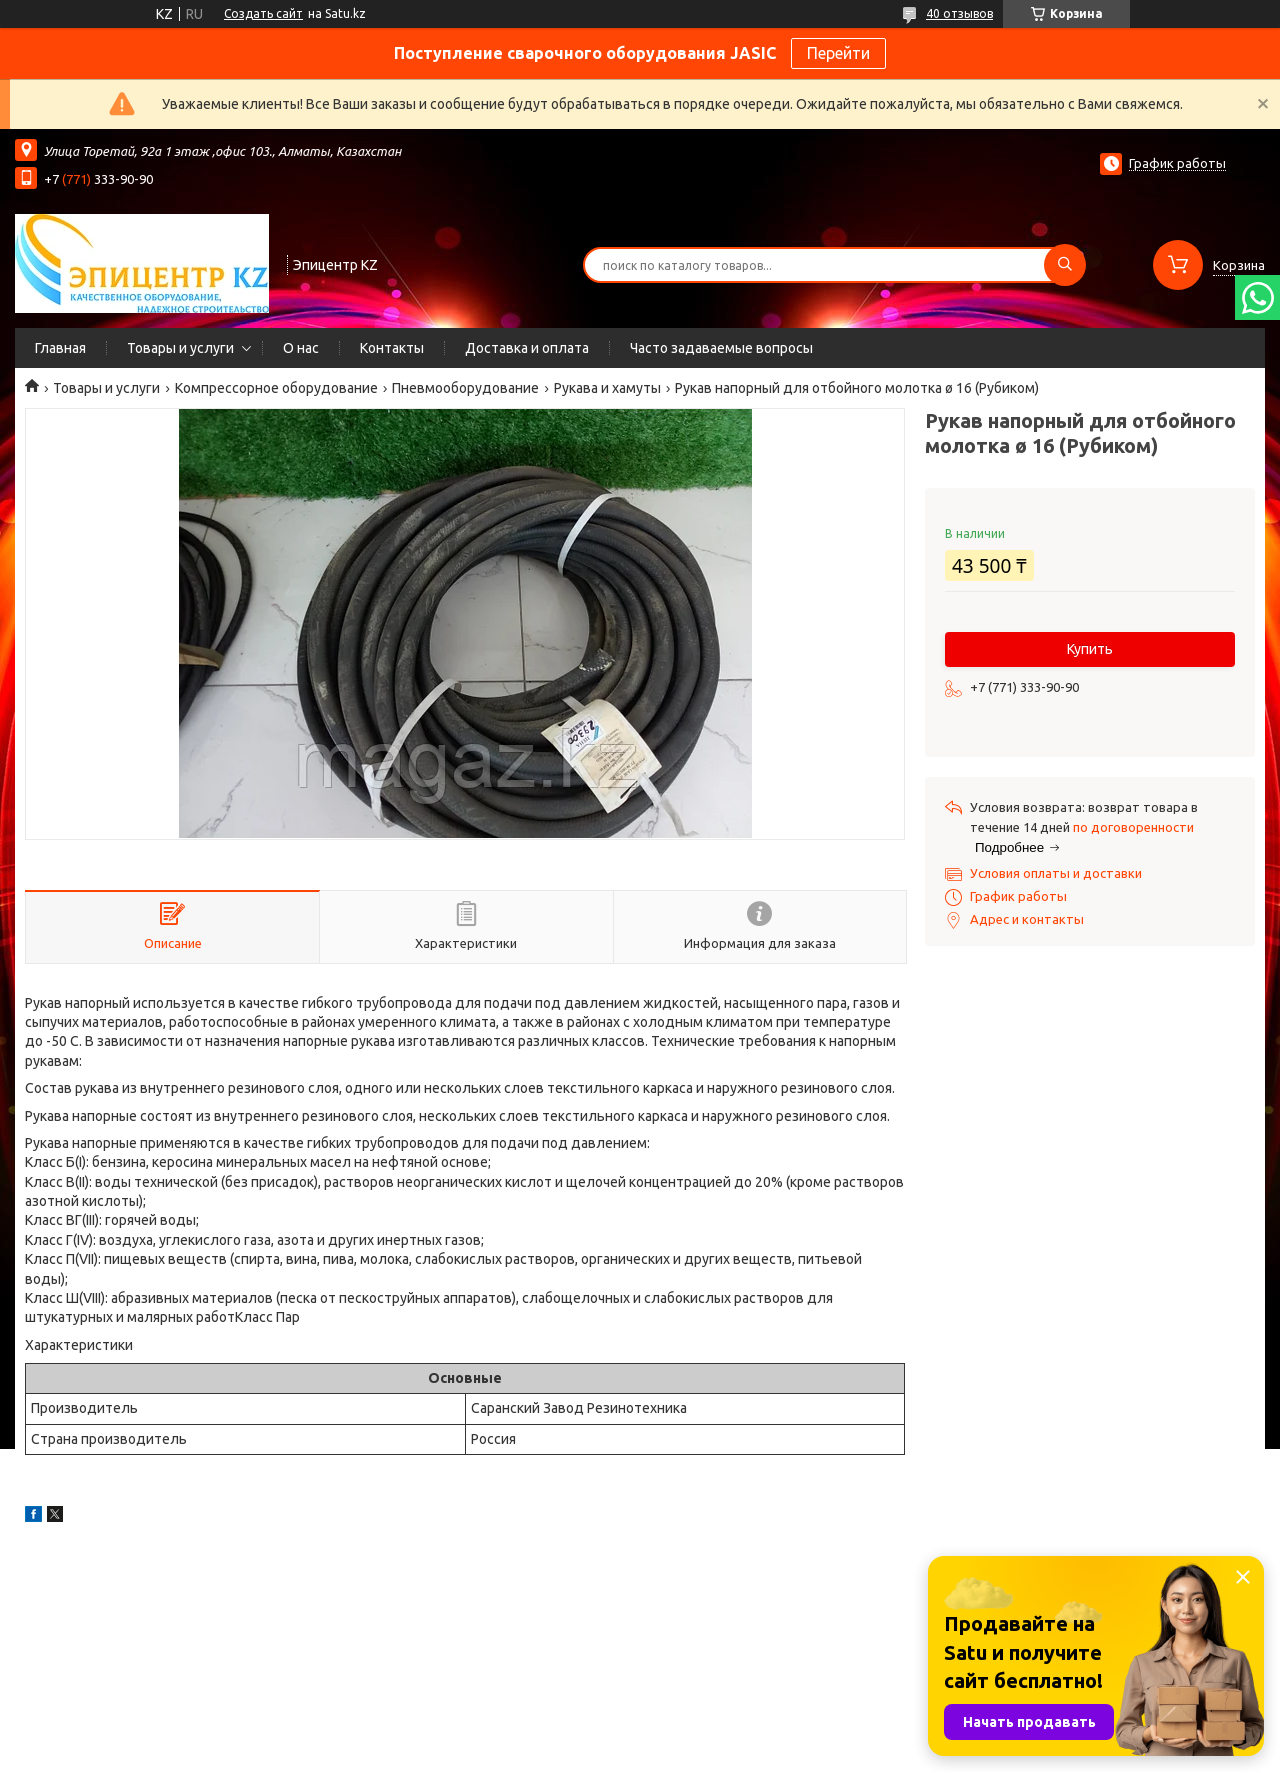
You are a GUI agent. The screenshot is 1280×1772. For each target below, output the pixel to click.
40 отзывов (959, 13)
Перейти (838, 53)
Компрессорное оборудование (276, 388)
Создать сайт (263, 13)
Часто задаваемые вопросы (721, 348)
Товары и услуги (180, 348)
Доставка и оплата (527, 348)
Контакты (392, 348)
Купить (1090, 649)
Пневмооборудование (465, 388)
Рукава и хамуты (607, 388)
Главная (60, 348)
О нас (301, 348)
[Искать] (1065, 265)
